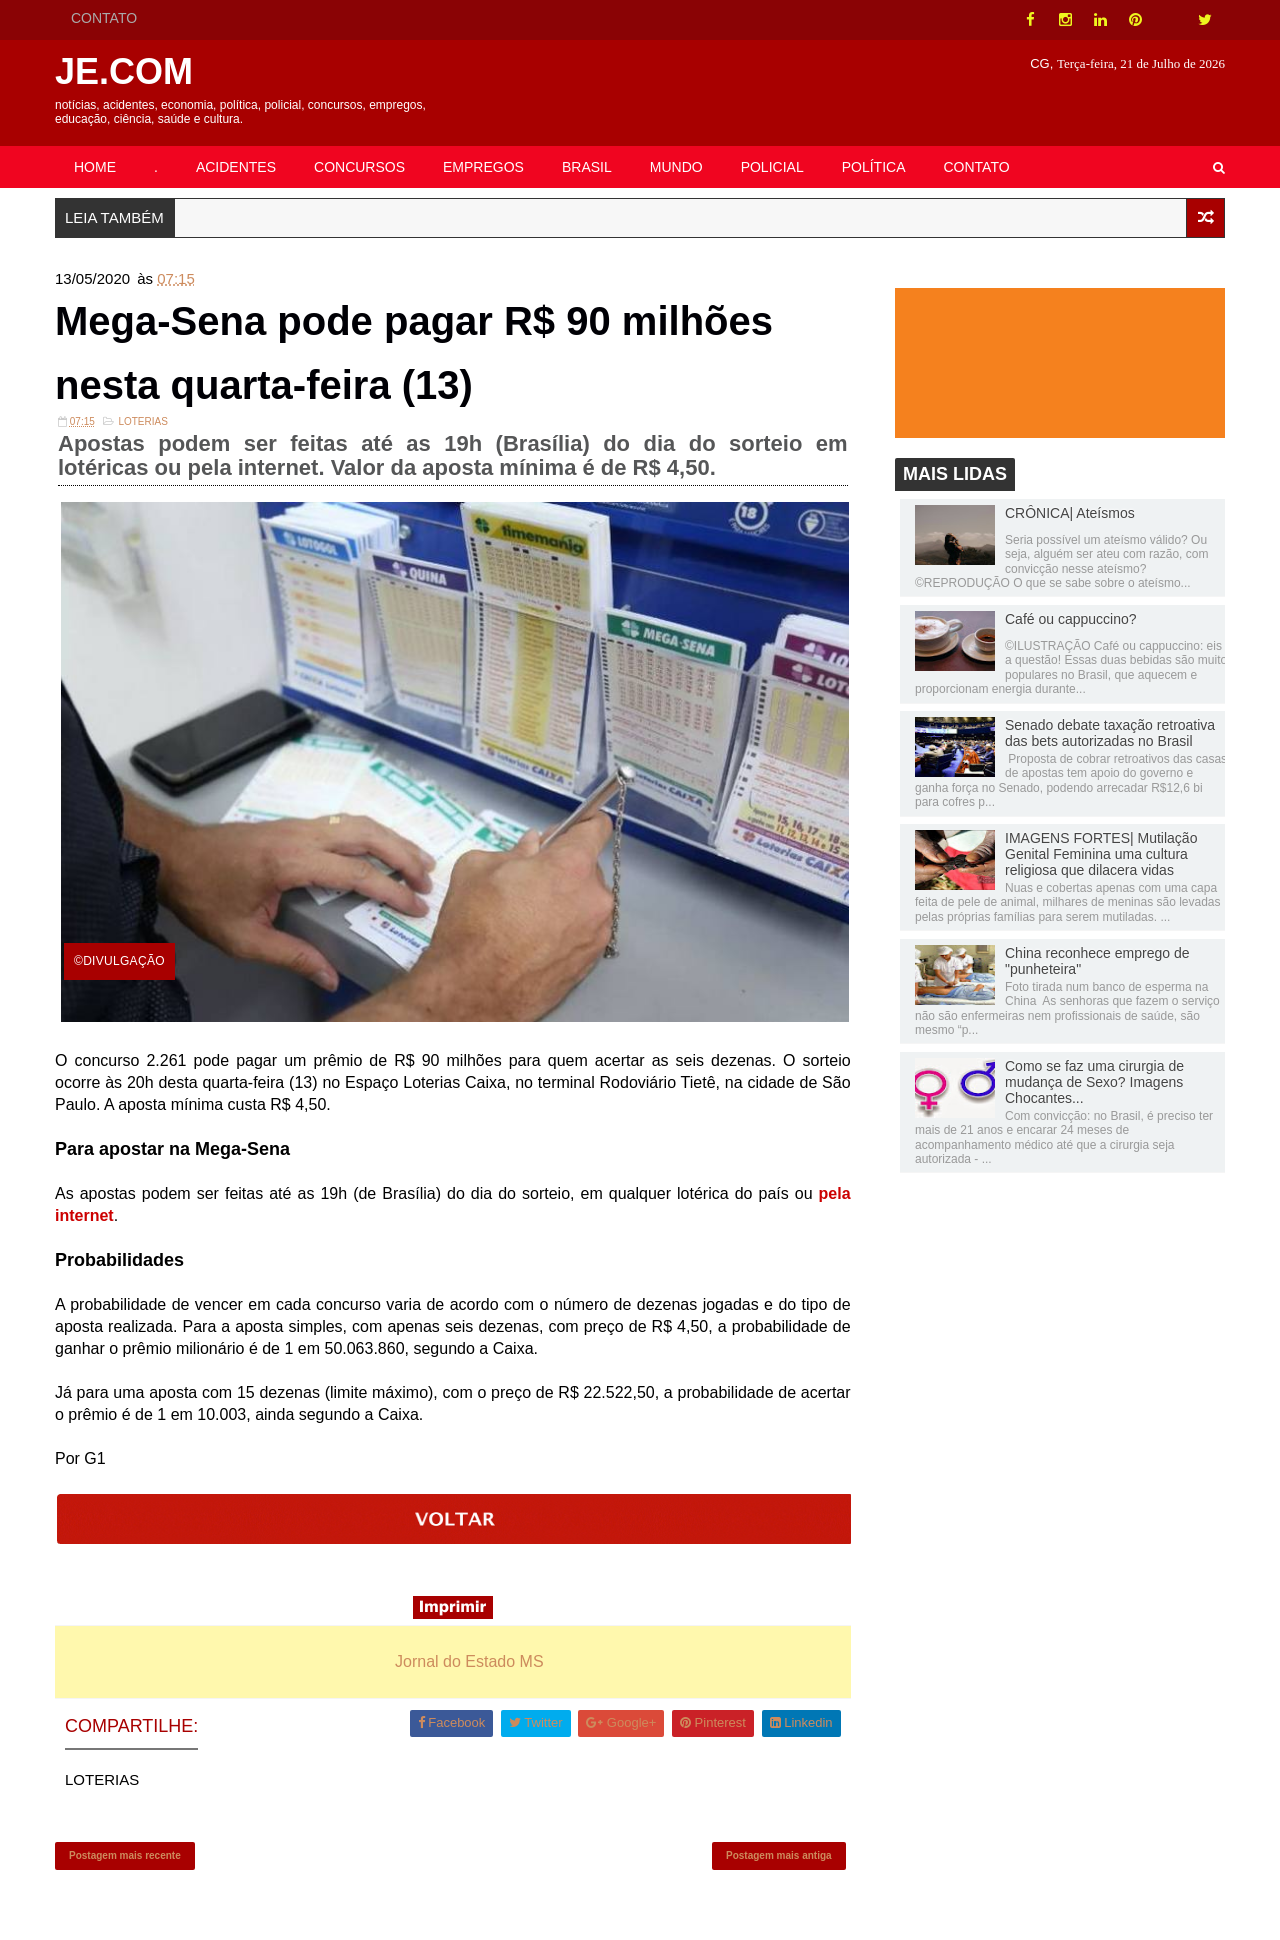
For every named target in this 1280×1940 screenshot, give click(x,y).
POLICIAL (772, 167)
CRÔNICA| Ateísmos (1070, 513)
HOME (95, 167)
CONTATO (104, 18)
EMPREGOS (483, 167)
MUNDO (676, 167)
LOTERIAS (142, 421)
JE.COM (124, 71)
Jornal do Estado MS (469, 1661)
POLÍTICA (874, 167)
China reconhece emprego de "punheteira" (1097, 961)
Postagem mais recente (125, 1855)
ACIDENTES (236, 167)
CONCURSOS (359, 167)
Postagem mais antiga (779, 1855)
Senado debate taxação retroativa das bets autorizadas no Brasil (1110, 733)
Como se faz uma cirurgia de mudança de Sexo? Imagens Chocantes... (1094, 1082)
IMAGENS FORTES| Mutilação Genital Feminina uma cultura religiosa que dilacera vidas (1101, 854)
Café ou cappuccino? (1071, 619)
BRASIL (587, 167)
